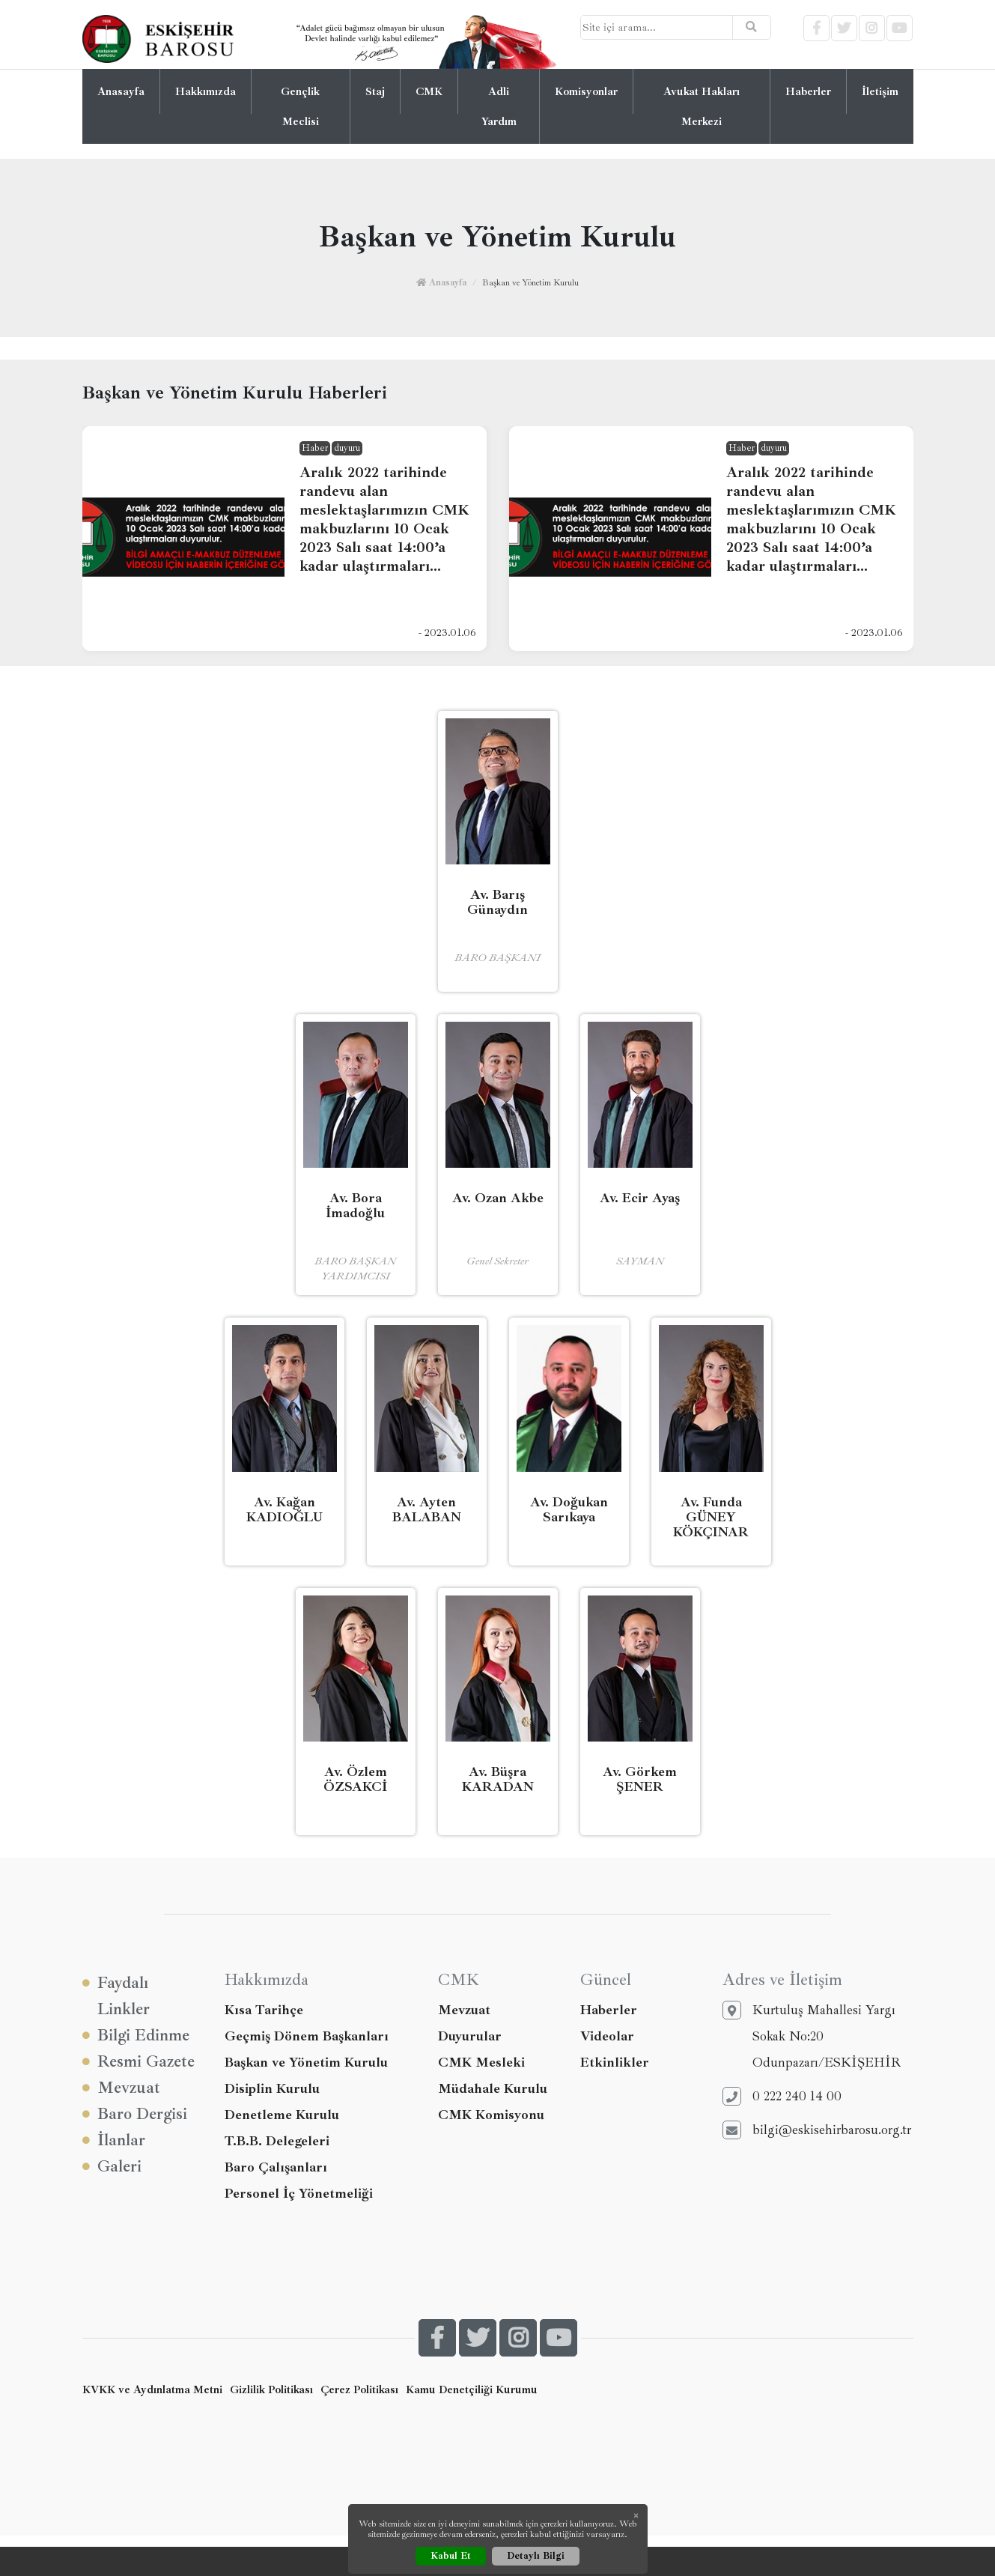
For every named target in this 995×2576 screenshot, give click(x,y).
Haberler (808, 91)
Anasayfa (120, 91)
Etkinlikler (614, 2062)
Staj (375, 91)
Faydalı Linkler (116, 1994)
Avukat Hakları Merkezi (701, 106)
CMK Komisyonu (491, 2114)
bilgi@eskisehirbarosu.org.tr (816, 2130)
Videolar (607, 2036)
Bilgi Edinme (135, 2035)
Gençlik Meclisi (300, 106)
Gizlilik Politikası (271, 2389)
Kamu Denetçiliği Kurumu (472, 2389)
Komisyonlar (586, 91)
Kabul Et (450, 2556)
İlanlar (113, 2140)
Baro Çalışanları (276, 2167)
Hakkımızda (205, 91)
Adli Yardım (499, 106)
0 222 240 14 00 (782, 2096)
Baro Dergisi (134, 2114)
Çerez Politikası (359, 2389)
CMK (429, 91)
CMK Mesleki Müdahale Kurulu (492, 2075)
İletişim (880, 91)
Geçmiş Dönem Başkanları (307, 2036)
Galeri (112, 2167)
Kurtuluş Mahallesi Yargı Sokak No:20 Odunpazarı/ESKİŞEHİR (811, 2035)
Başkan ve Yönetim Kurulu (306, 2062)
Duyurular (470, 2036)
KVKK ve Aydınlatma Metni (152, 2389)
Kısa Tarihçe (264, 2009)
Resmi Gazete (138, 2062)
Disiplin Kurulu (272, 2088)
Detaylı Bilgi (536, 2556)
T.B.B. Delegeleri (277, 2141)
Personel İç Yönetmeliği (299, 2193)
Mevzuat (121, 2088)
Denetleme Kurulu (282, 2114)
